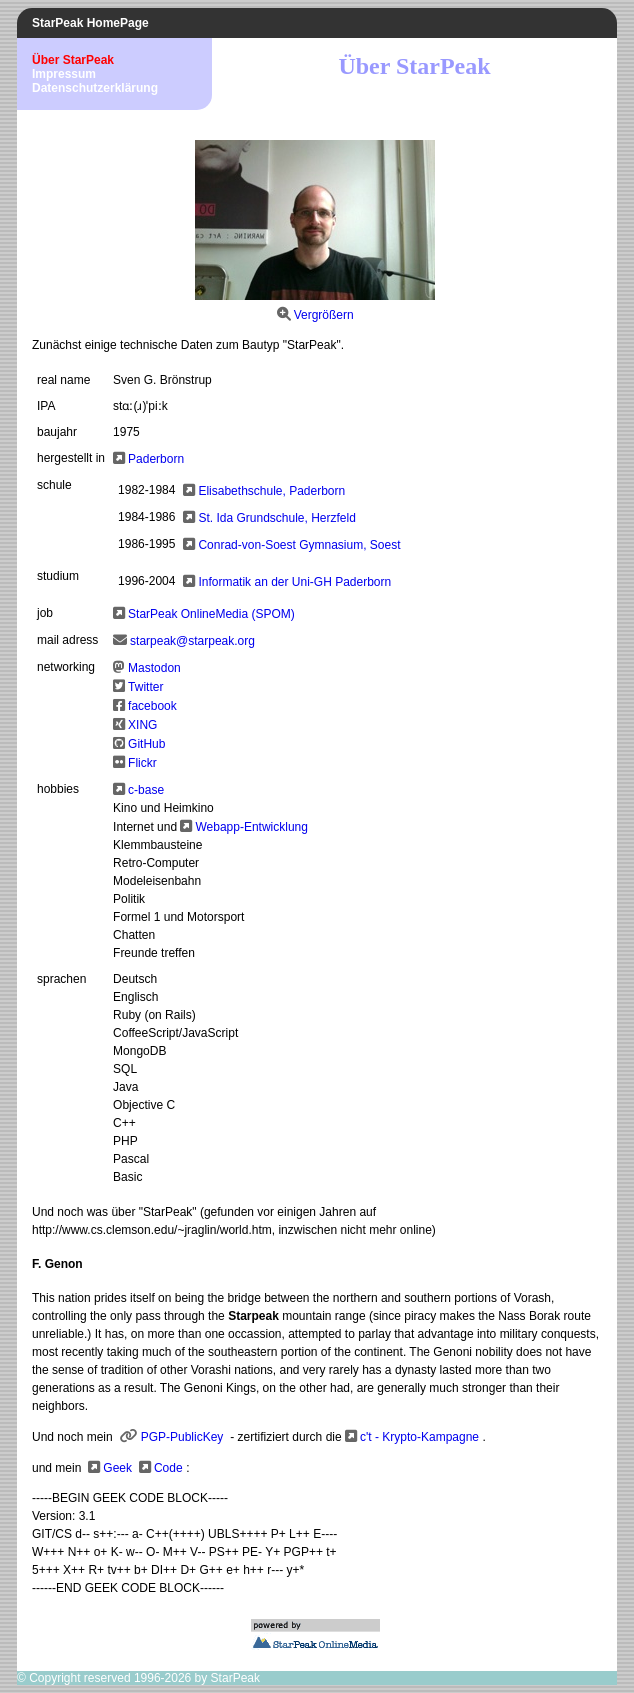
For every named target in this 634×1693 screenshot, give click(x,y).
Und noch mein (74, 1437)
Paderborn (156, 459)
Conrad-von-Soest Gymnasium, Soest (299, 545)
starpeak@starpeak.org (192, 641)
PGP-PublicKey (182, 1437)
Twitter (145, 687)
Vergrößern (324, 315)
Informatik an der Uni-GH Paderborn (294, 582)
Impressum (64, 74)
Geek (117, 1468)
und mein (56, 1468)
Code (168, 1468)
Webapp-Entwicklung (251, 827)
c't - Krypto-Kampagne (419, 1437)
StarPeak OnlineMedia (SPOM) (211, 614)
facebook (152, 706)
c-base (146, 790)
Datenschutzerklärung (95, 88)
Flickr (142, 763)
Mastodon (154, 668)
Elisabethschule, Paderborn (271, 491)
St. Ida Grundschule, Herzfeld (276, 518)
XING (142, 725)
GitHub (146, 744)
